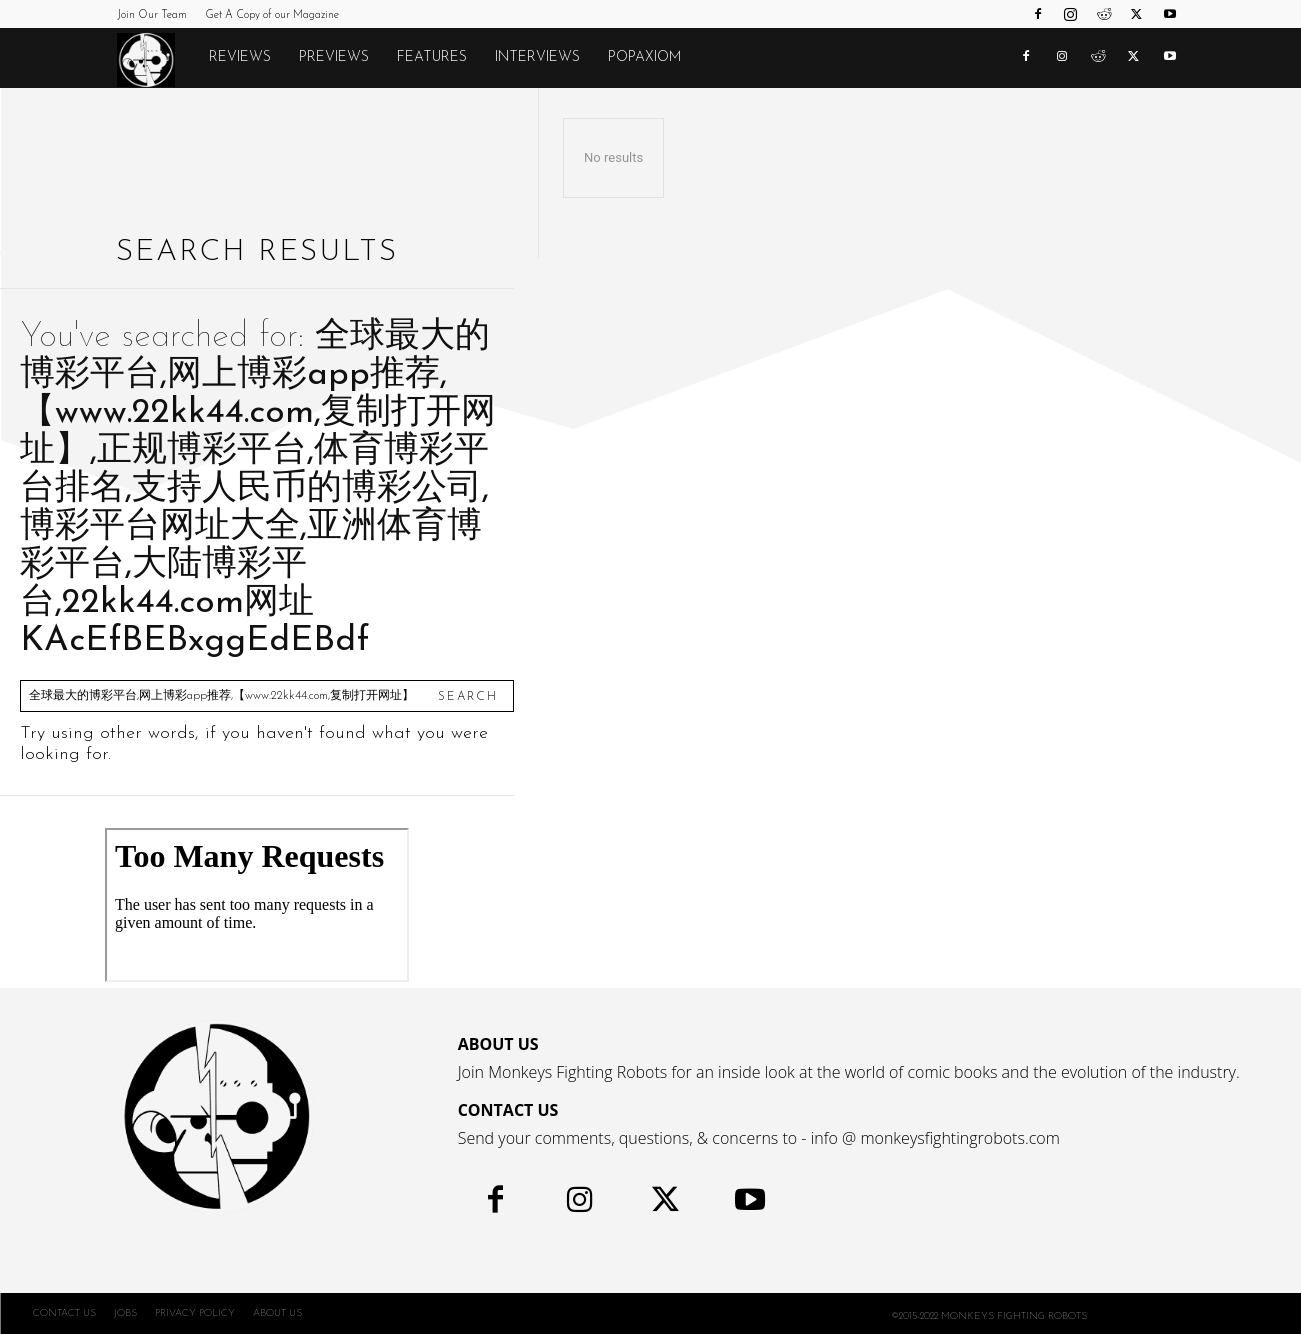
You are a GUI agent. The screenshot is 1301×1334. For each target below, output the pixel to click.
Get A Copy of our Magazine (272, 15)
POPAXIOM (644, 57)
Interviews (537, 57)
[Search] (468, 696)
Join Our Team (152, 15)
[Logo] (156, 59)
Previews (334, 57)
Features (432, 57)
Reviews (240, 57)
